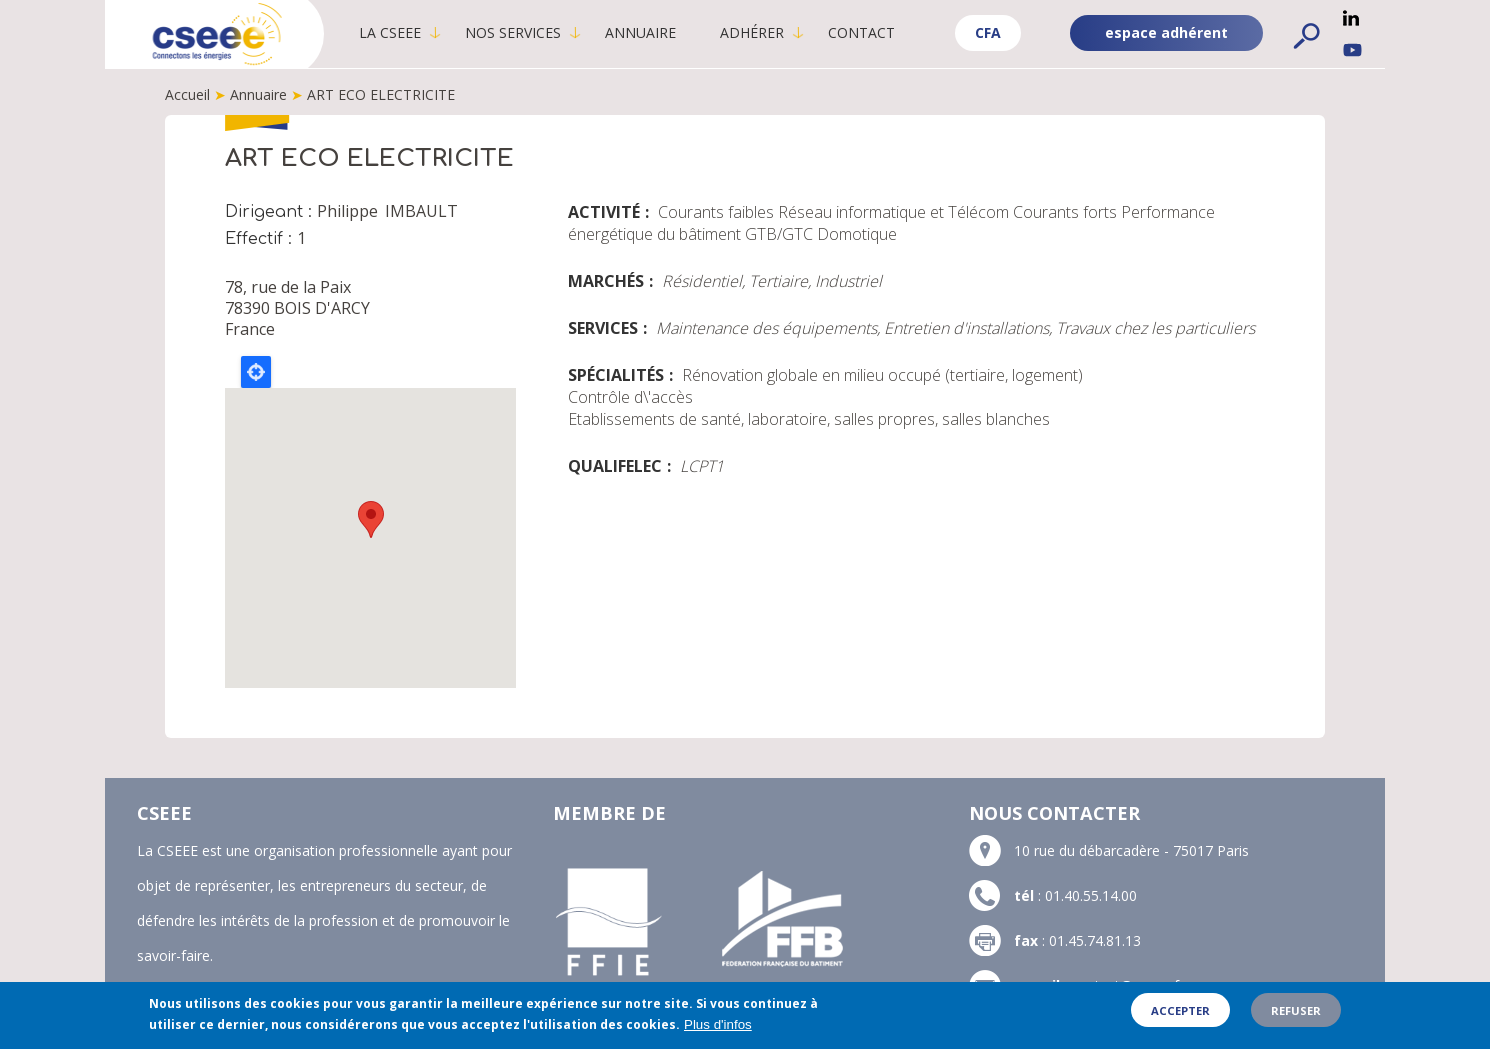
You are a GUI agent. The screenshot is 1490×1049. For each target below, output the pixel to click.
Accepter (1180, 1010)
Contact (861, 32)
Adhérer (752, 32)
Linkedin (1351, 18)
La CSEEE (390, 32)
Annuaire (640, 32)
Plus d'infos (718, 1024)
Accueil (187, 94)
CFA (988, 32)
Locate (256, 372)
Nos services (513, 32)
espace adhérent (1166, 32)
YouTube (1352, 50)
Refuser (1296, 1010)
